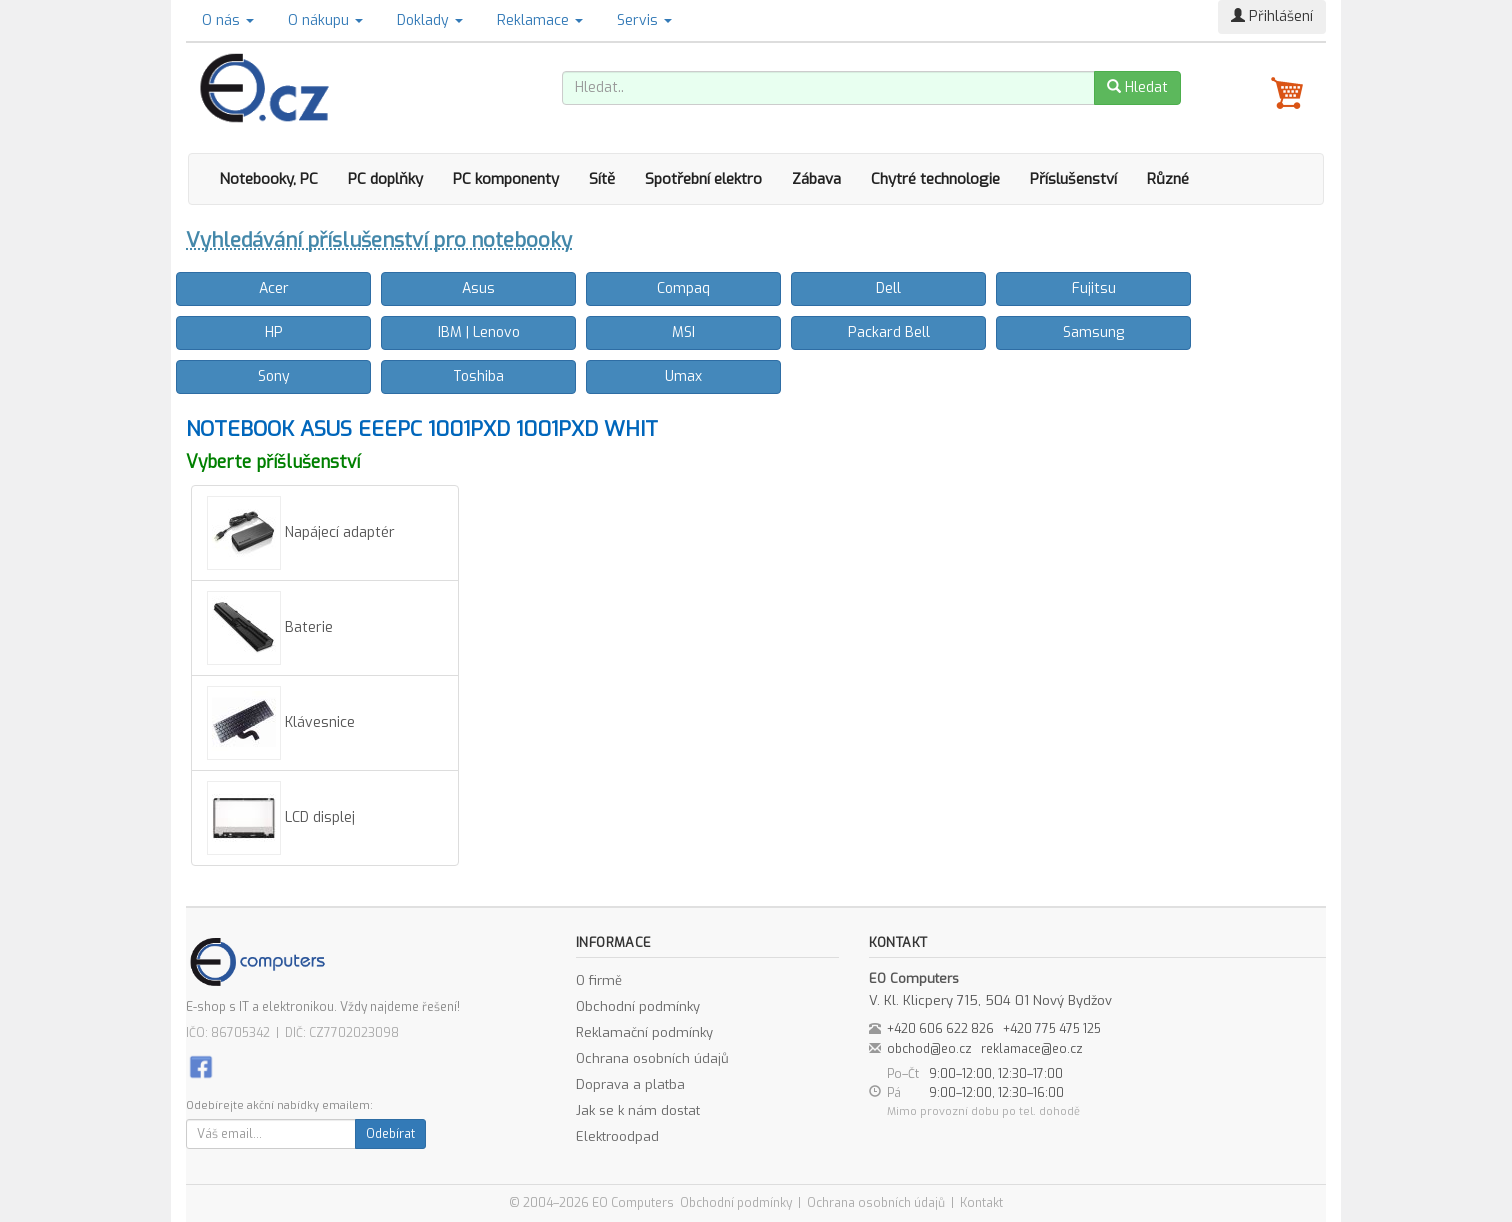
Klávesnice (281, 723)
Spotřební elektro (703, 179)
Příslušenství (1073, 179)
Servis (644, 20)
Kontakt (981, 1203)
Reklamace (540, 20)
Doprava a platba (630, 1084)
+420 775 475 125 (1052, 1029)
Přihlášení (1272, 16)
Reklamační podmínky (644, 1032)
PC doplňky (385, 179)
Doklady (430, 20)
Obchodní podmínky (638, 1006)
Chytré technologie (935, 179)
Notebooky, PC (268, 179)
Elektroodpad (617, 1136)
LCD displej (281, 818)
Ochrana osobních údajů (652, 1058)
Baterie (270, 628)
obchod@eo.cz (929, 1049)
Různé (1168, 179)
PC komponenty (506, 179)
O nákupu (325, 20)
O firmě (599, 980)
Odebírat (390, 1134)
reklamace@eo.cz (1032, 1049)
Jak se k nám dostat (638, 1110)
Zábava (816, 179)
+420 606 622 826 (940, 1029)
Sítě (602, 179)
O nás (228, 20)
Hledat (1137, 87)
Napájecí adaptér (301, 533)
